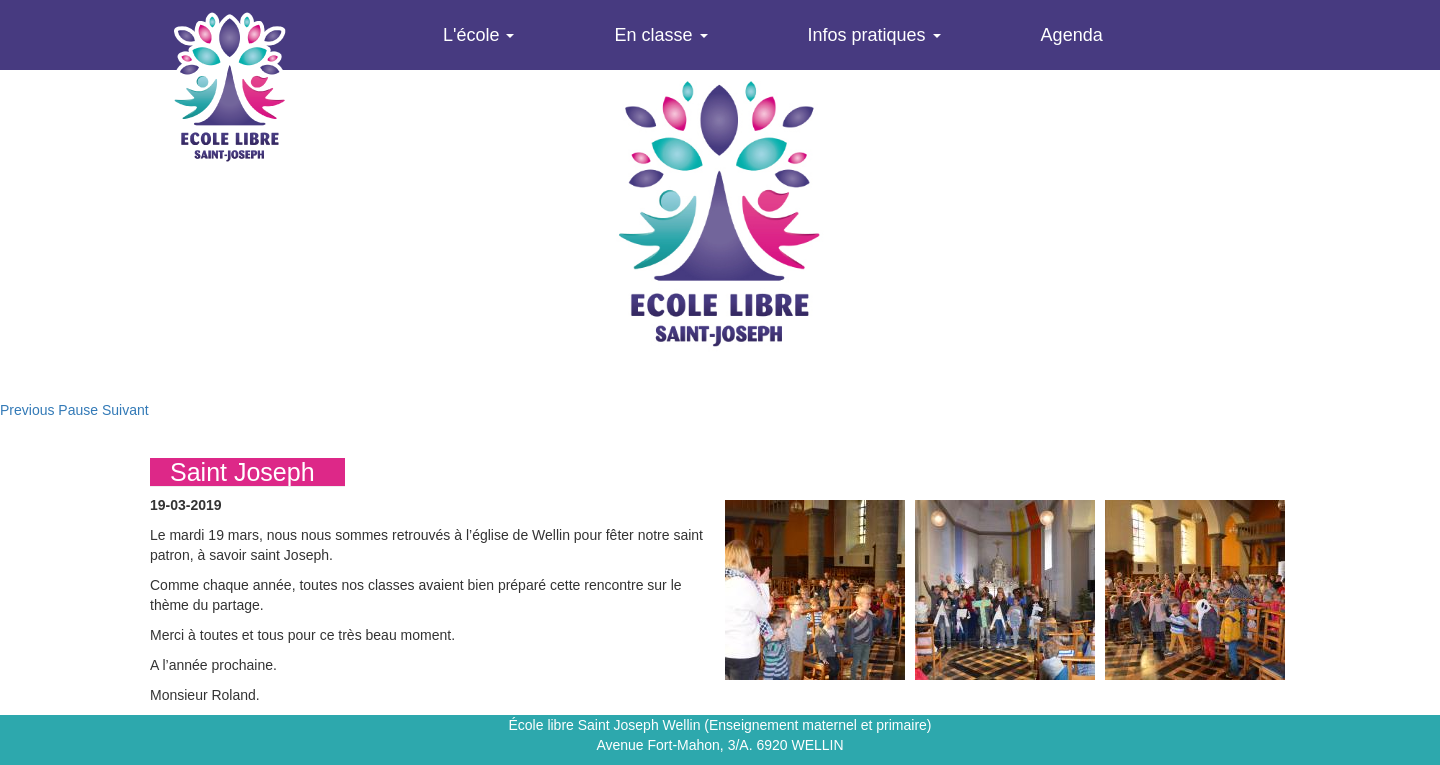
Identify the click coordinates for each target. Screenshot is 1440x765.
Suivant (125, 410)
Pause (78, 410)
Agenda (1072, 35)
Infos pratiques (874, 35)
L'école (478, 35)
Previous (27, 410)
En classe (660, 35)
